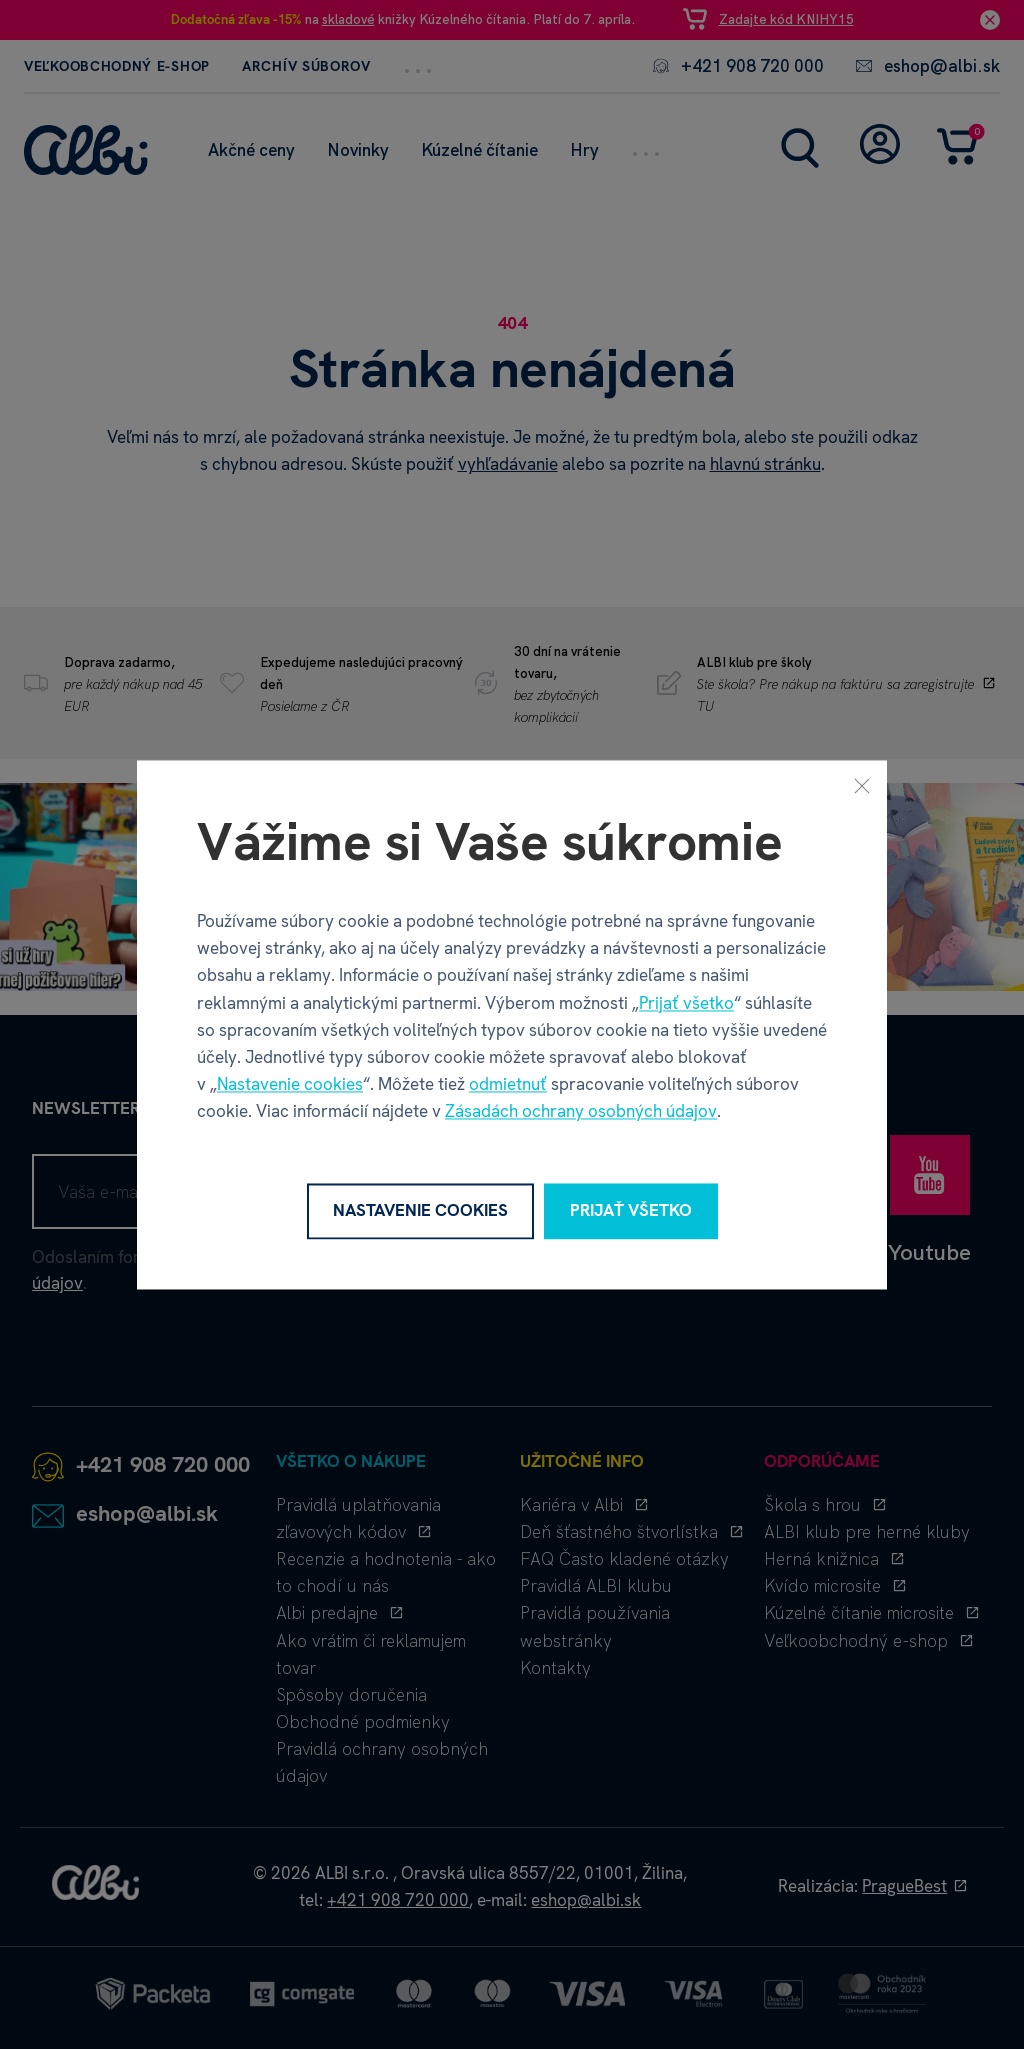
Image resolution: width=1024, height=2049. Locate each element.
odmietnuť (508, 1085)
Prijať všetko (686, 1003)
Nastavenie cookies (290, 1085)
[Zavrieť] (862, 785)
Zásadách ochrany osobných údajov (581, 1112)
